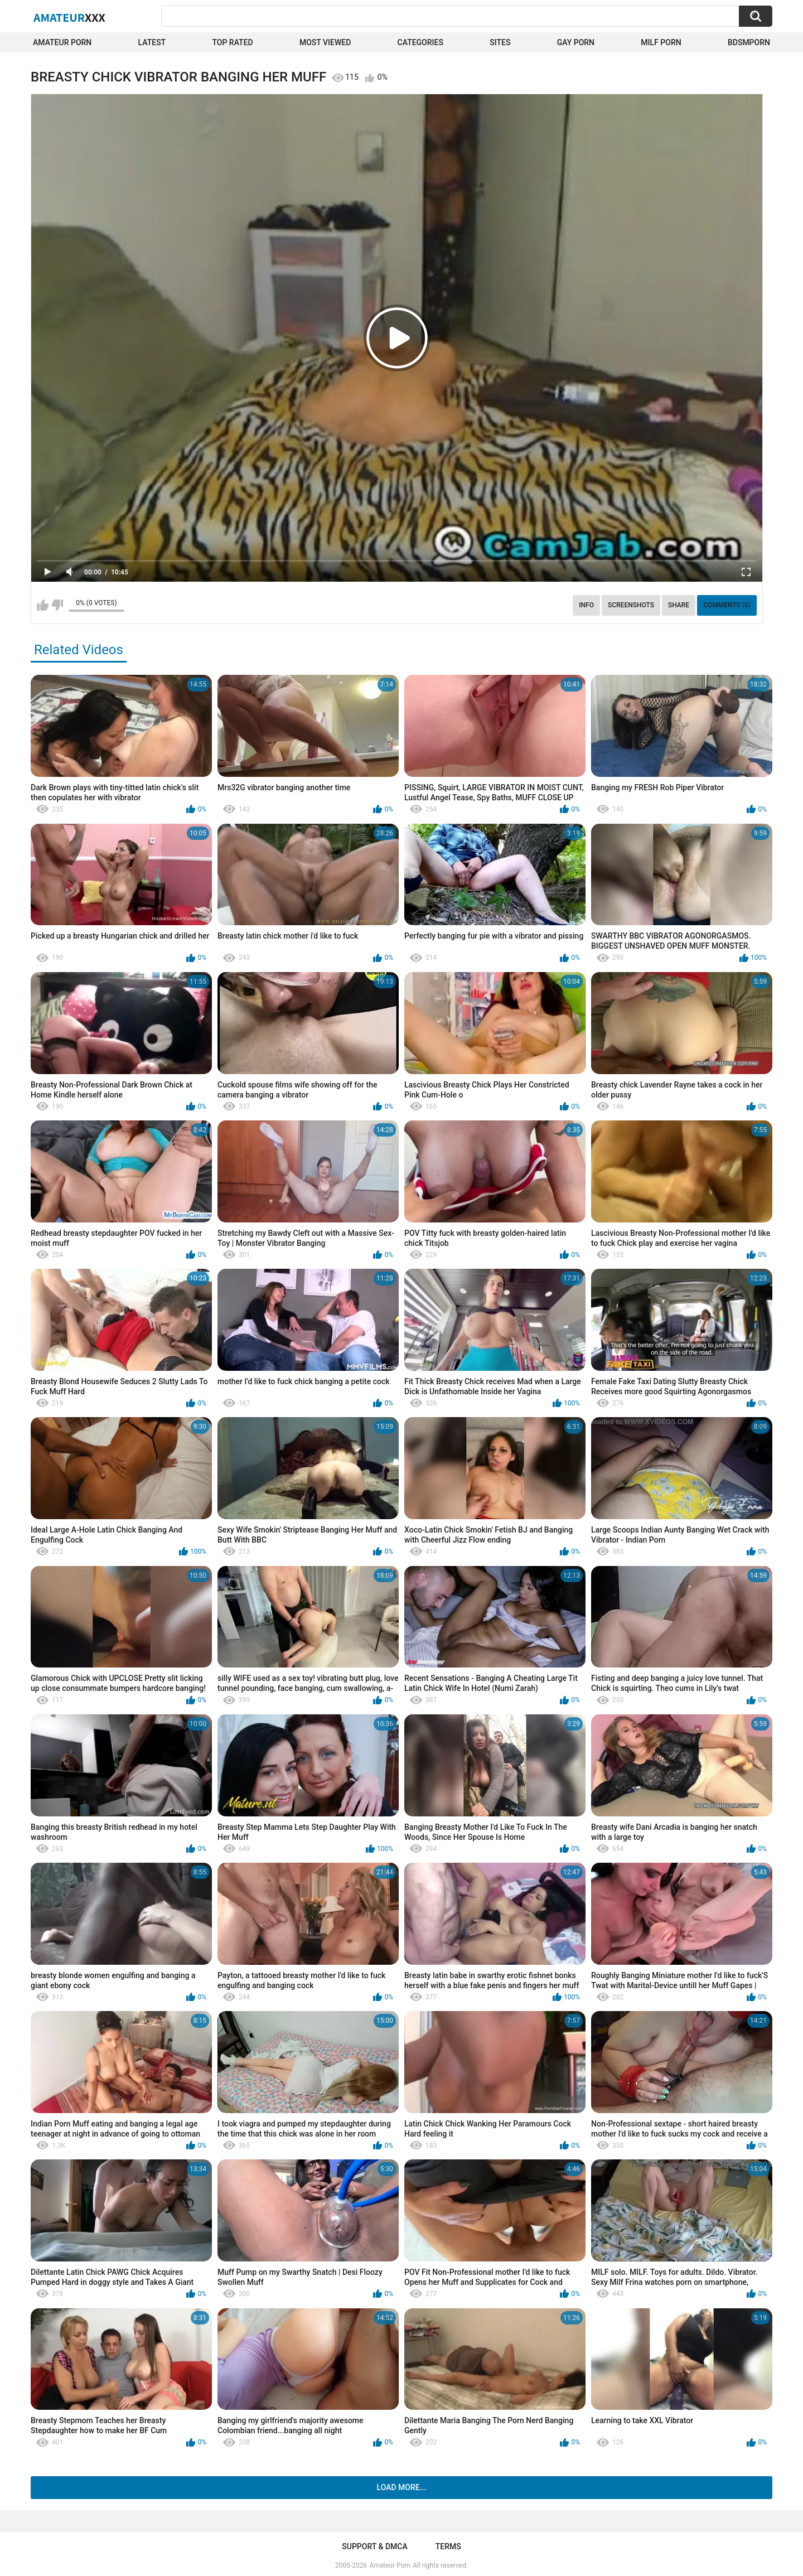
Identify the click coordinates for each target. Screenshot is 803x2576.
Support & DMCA (374, 2546)
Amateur (69, 17)
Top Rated (232, 42)
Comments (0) (727, 605)
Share (678, 605)
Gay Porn (575, 42)
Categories (420, 42)
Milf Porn (661, 42)
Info (586, 605)
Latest (152, 42)
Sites (500, 42)
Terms (448, 2546)
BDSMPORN (749, 42)
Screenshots (631, 605)
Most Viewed (325, 42)
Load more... (402, 2487)
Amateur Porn (62, 42)
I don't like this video (57, 605)
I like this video (43, 605)
